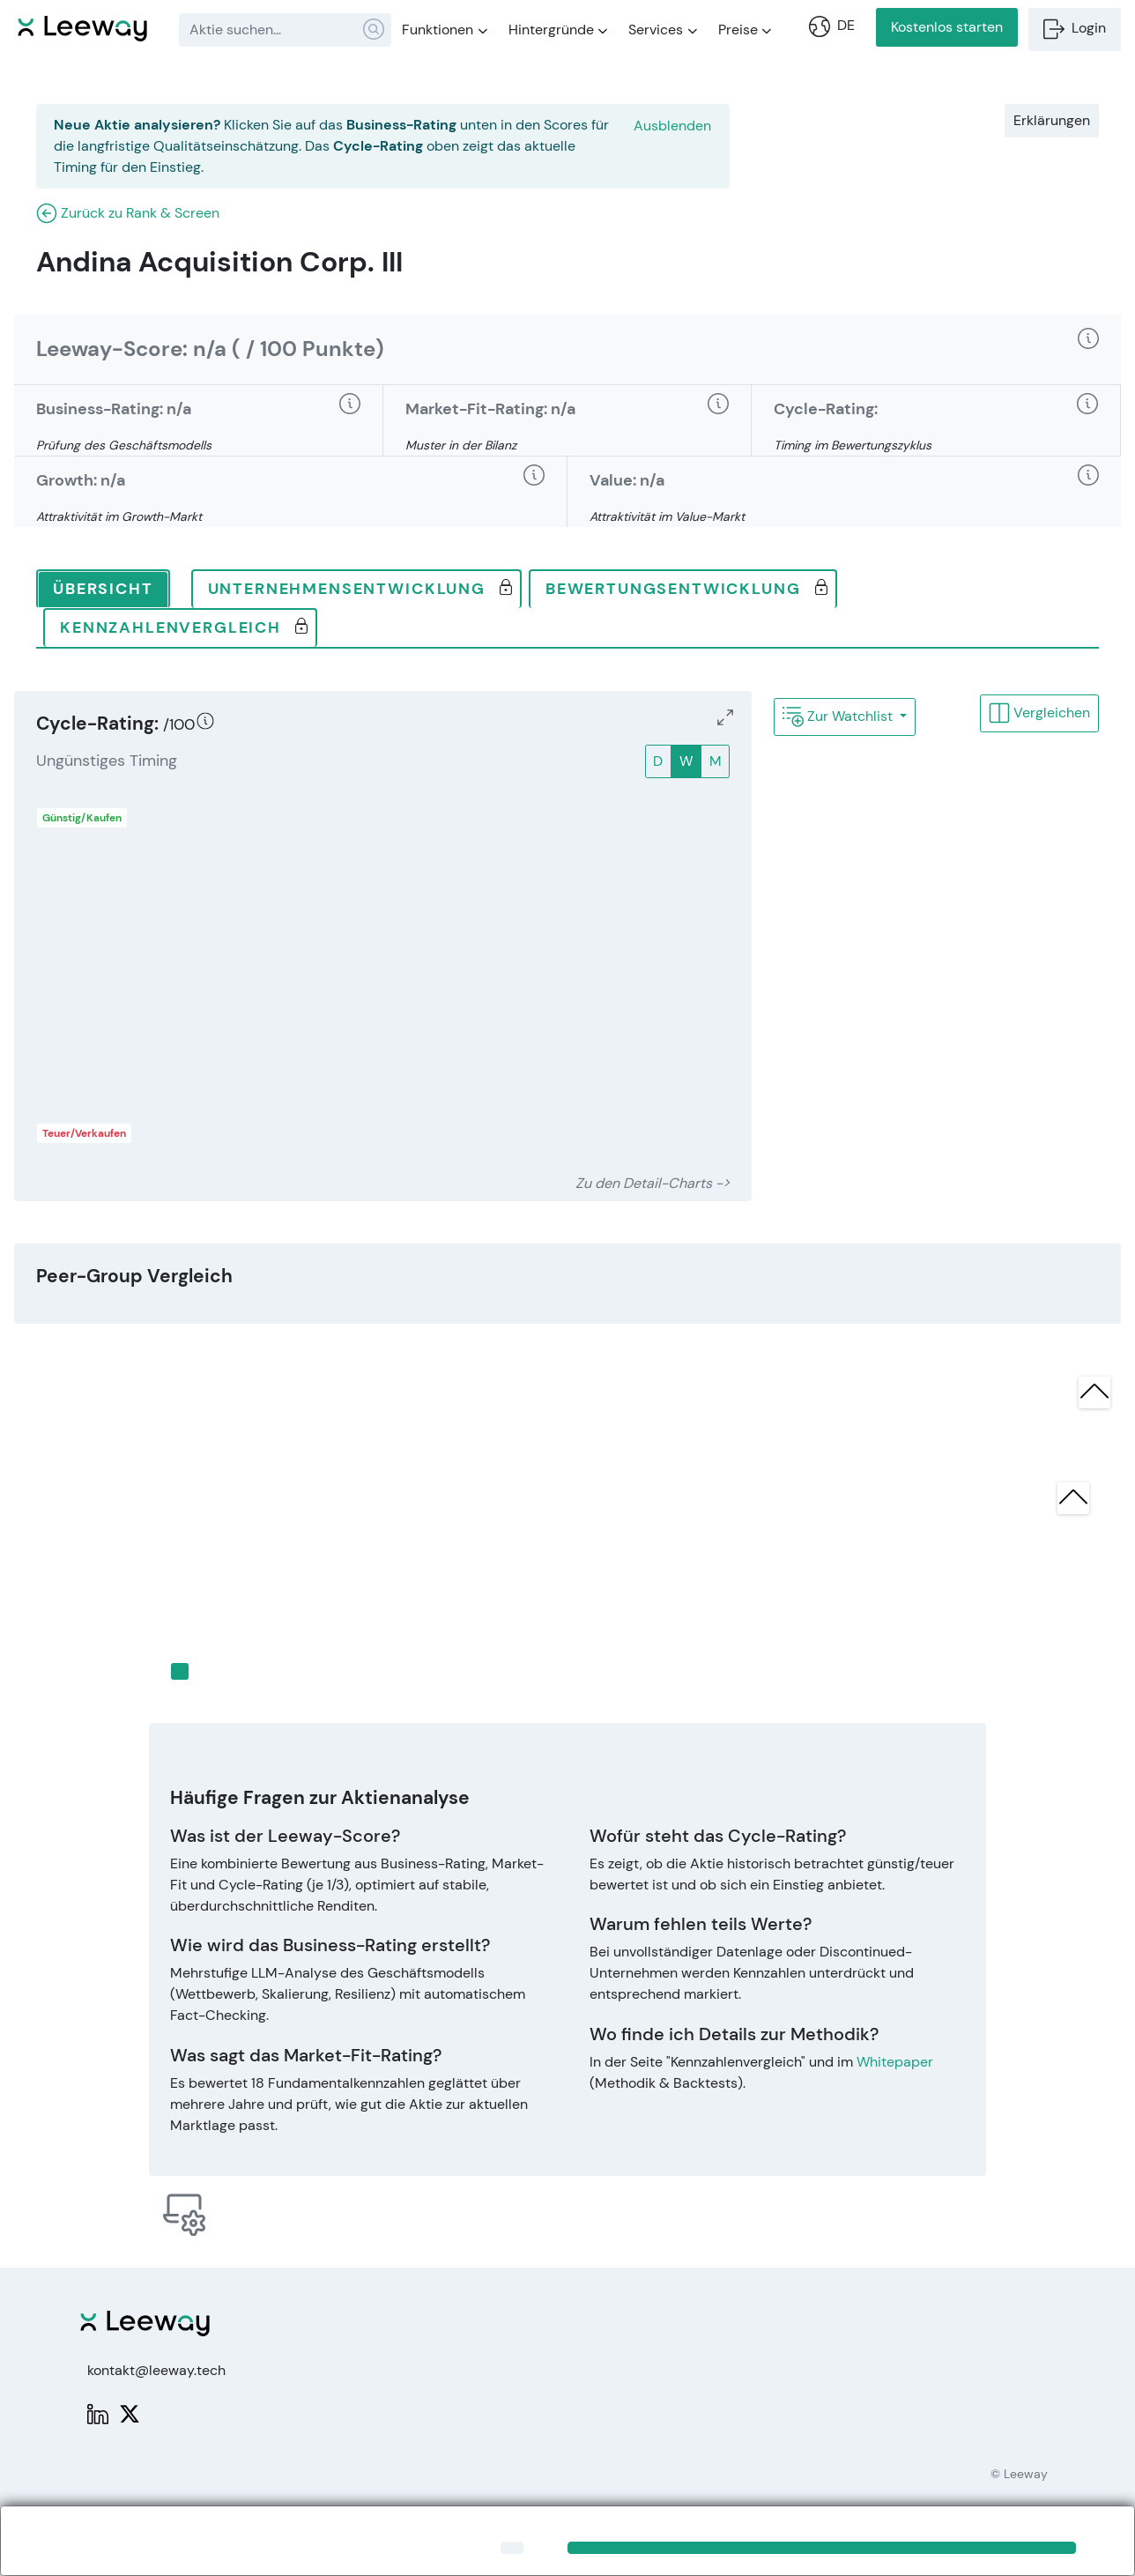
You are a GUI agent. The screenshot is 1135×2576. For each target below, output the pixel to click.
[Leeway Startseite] (82, 26)
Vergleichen (1039, 713)
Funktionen (444, 29)
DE (832, 25)
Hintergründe (558, 29)
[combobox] (285, 30)
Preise (745, 29)
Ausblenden (672, 125)
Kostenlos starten (947, 27)
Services (662, 29)
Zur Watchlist (839, 716)
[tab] (103, 589)
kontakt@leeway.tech (156, 2370)
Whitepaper (895, 2062)
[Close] (512, 2548)
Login (1074, 29)
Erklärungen (1051, 120)
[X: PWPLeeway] (129, 2412)
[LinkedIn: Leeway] (97, 2412)
